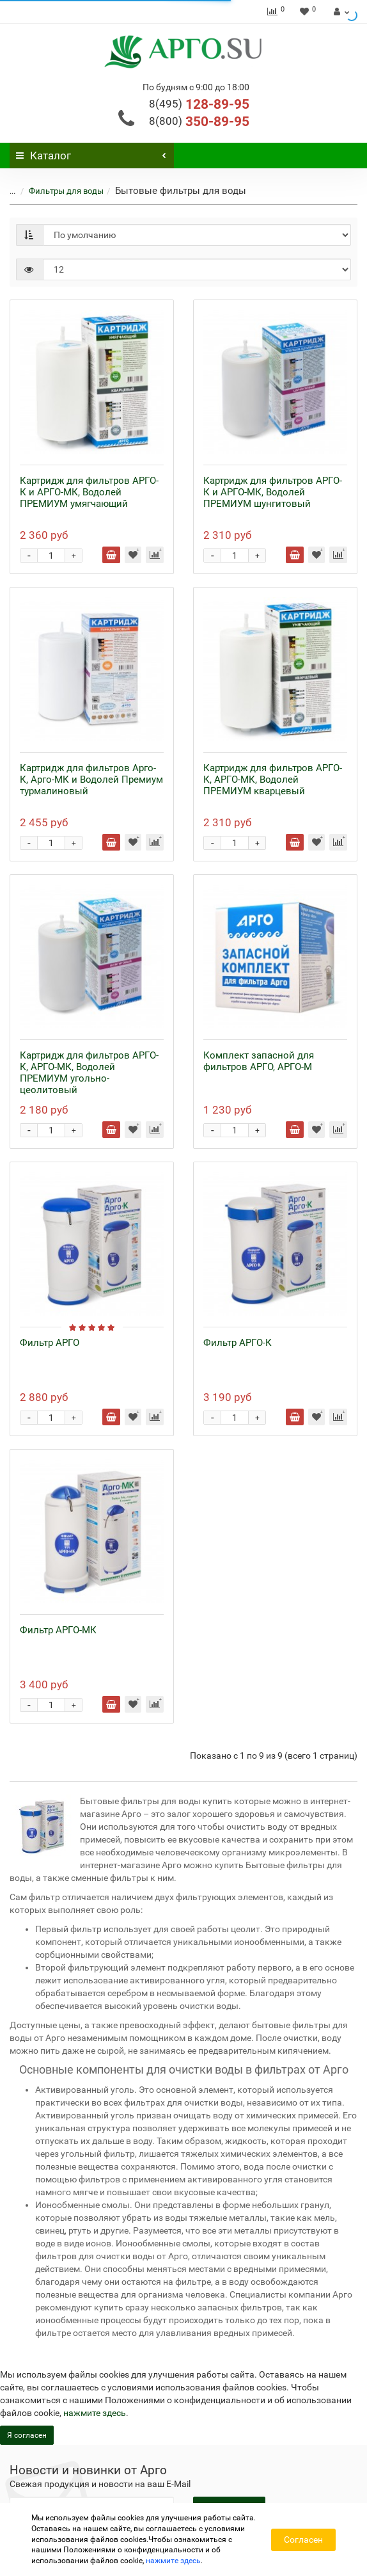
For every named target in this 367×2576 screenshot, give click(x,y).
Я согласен (27, 2435)
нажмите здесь (94, 2413)
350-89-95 (199, 121)
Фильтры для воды (58, 191)
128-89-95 (199, 104)
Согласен (303, 2539)
